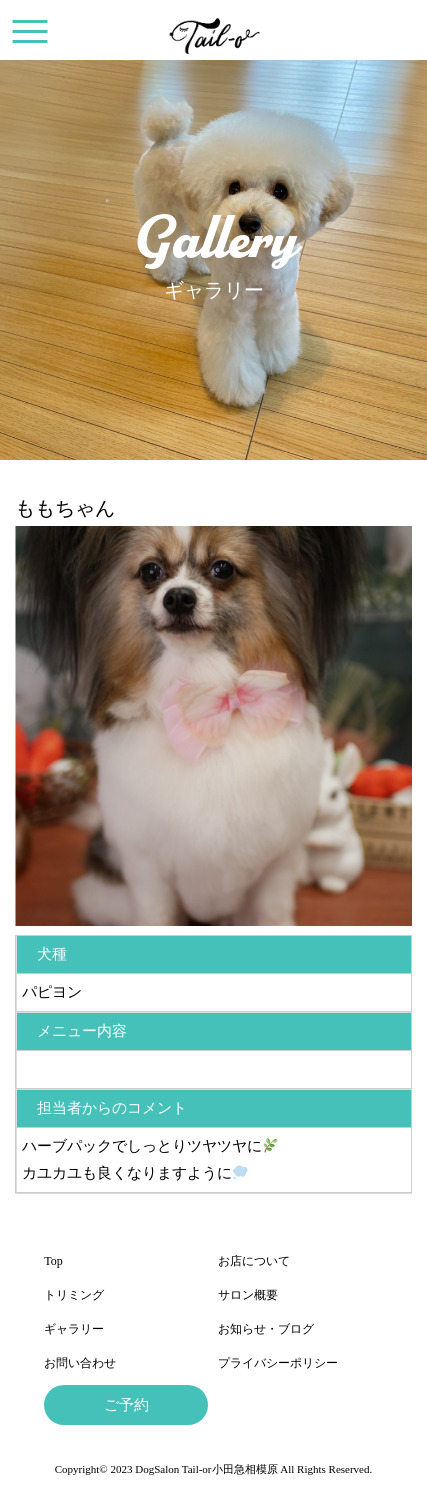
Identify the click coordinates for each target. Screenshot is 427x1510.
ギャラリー (74, 1329)
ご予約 (126, 1405)
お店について (254, 1261)
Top (53, 1261)
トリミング (74, 1295)
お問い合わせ (80, 1363)
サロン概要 (248, 1295)
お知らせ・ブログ (266, 1329)
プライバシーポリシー (278, 1363)
